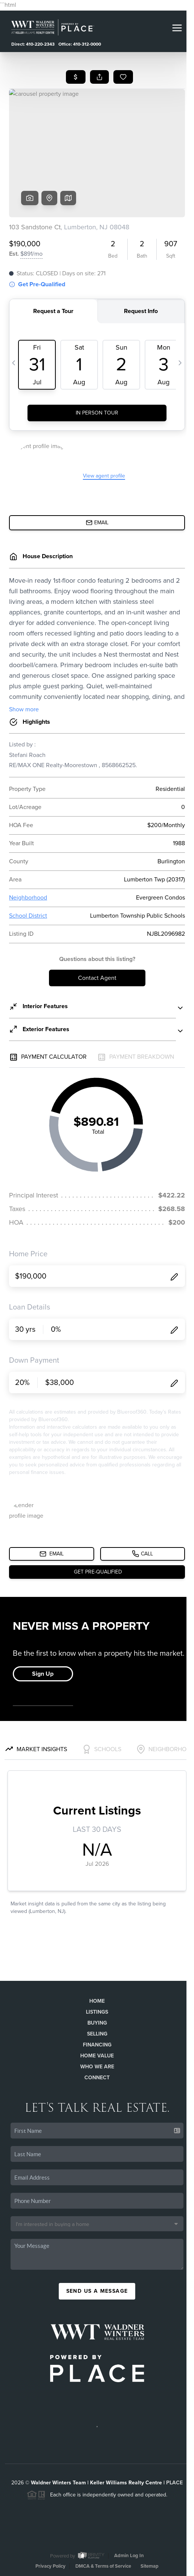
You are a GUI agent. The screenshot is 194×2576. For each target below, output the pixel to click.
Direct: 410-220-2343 (33, 44)
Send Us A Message (97, 2291)
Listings (97, 2012)
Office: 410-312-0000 (79, 44)
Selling (97, 2034)
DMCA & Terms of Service (103, 2566)
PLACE (174, 2482)
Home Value (97, 2056)
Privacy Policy (50, 2566)
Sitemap (150, 2566)
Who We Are (97, 2066)
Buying (97, 2023)
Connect (97, 2077)
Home (97, 2001)
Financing (97, 2045)
